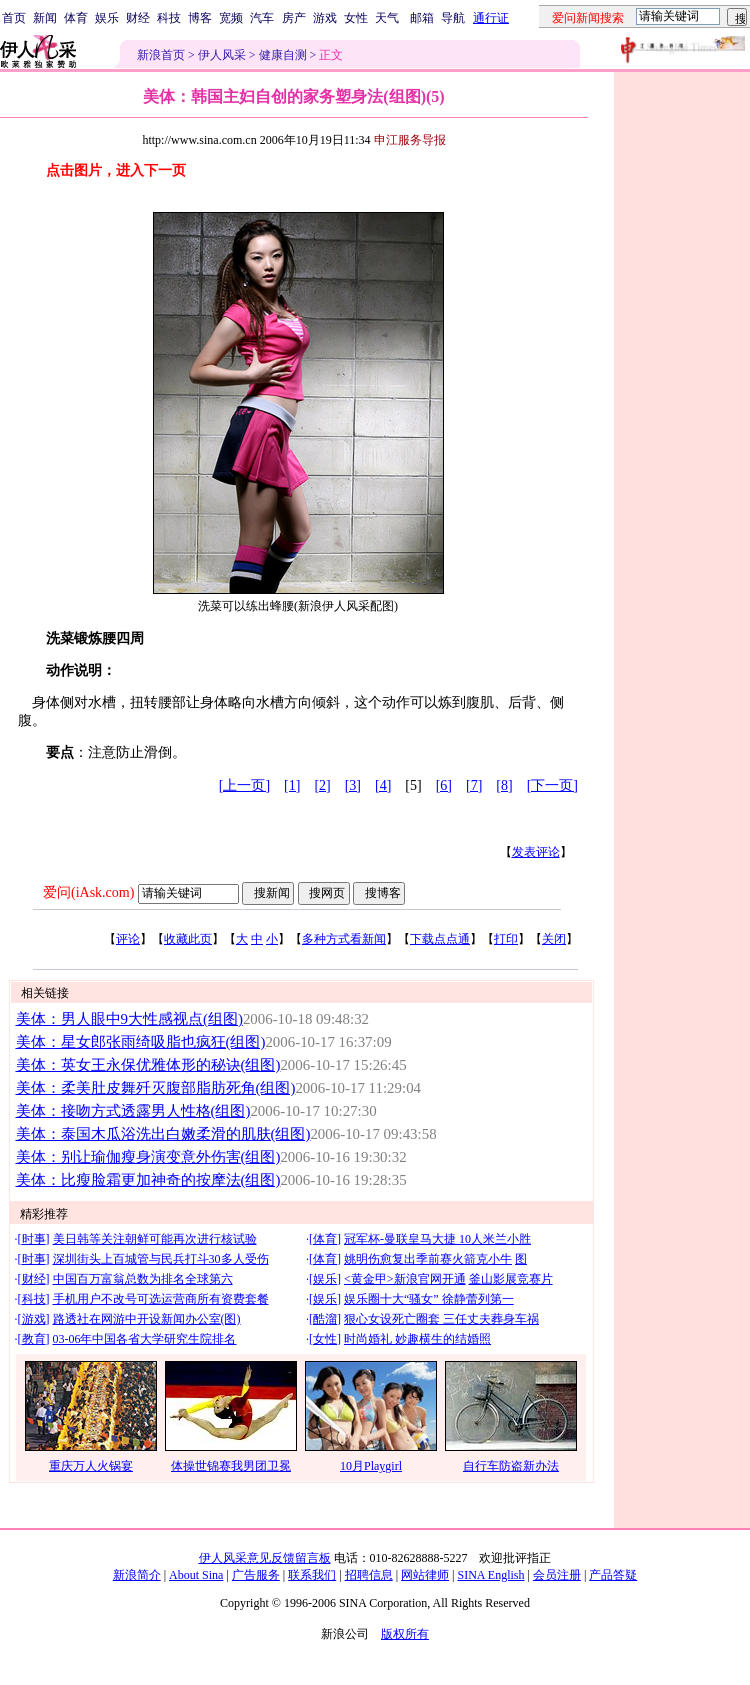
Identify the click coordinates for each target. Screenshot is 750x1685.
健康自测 (283, 55)
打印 (506, 939)
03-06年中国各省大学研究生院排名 (145, 1339)
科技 (169, 18)
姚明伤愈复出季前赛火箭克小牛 (428, 1259)
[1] (292, 785)
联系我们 (312, 1575)
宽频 (231, 18)
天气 (387, 18)
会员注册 (557, 1575)
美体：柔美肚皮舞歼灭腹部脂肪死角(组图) (156, 1088)
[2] (322, 785)
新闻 (45, 18)
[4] (383, 785)
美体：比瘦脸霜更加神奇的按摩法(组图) (148, 1180)
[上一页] (244, 785)
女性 (356, 18)
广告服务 (256, 1575)
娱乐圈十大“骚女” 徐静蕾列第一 (429, 1299)
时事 (34, 1239)
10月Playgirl (371, 1466)
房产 (294, 18)
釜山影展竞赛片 (511, 1279)
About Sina (196, 1575)
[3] (353, 785)
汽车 (262, 18)
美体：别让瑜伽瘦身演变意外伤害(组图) (148, 1157)
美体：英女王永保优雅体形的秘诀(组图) (148, 1065)
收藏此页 (188, 939)
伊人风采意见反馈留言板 (265, 1558)
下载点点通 (440, 939)
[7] (474, 785)
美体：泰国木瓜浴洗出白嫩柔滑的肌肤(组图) (163, 1134)
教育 (34, 1339)
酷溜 (325, 1319)
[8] (504, 785)
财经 (138, 18)
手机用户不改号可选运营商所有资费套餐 (161, 1299)
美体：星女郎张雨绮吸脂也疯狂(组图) (141, 1042)
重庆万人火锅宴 (91, 1466)
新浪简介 (137, 1575)
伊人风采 (222, 55)
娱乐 (107, 18)
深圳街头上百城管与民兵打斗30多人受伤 (161, 1259)
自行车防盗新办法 (511, 1466)
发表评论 (536, 852)
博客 (200, 18)
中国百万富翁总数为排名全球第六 (143, 1279)
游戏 (325, 18)
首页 (14, 18)
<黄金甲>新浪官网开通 (405, 1279)
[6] (444, 785)
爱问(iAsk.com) (88, 892)
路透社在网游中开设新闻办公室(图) (147, 1319)
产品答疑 (613, 1575)
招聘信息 (369, 1575)
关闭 (554, 939)
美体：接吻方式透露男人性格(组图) (133, 1111)
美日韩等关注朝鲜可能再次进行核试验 (155, 1239)
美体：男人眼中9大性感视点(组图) (129, 1019)
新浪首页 (161, 55)
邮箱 (422, 18)
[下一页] (552, 785)
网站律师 (425, 1575)
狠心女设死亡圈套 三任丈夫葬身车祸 (441, 1319)
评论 (128, 939)
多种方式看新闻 (344, 939)
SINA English (490, 1575)
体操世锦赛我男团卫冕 (231, 1466)
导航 (453, 18)
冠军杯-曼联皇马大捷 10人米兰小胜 (437, 1239)
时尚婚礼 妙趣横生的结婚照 (417, 1339)
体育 (76, 18)
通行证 (491, 18)
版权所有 (405, 1634)
